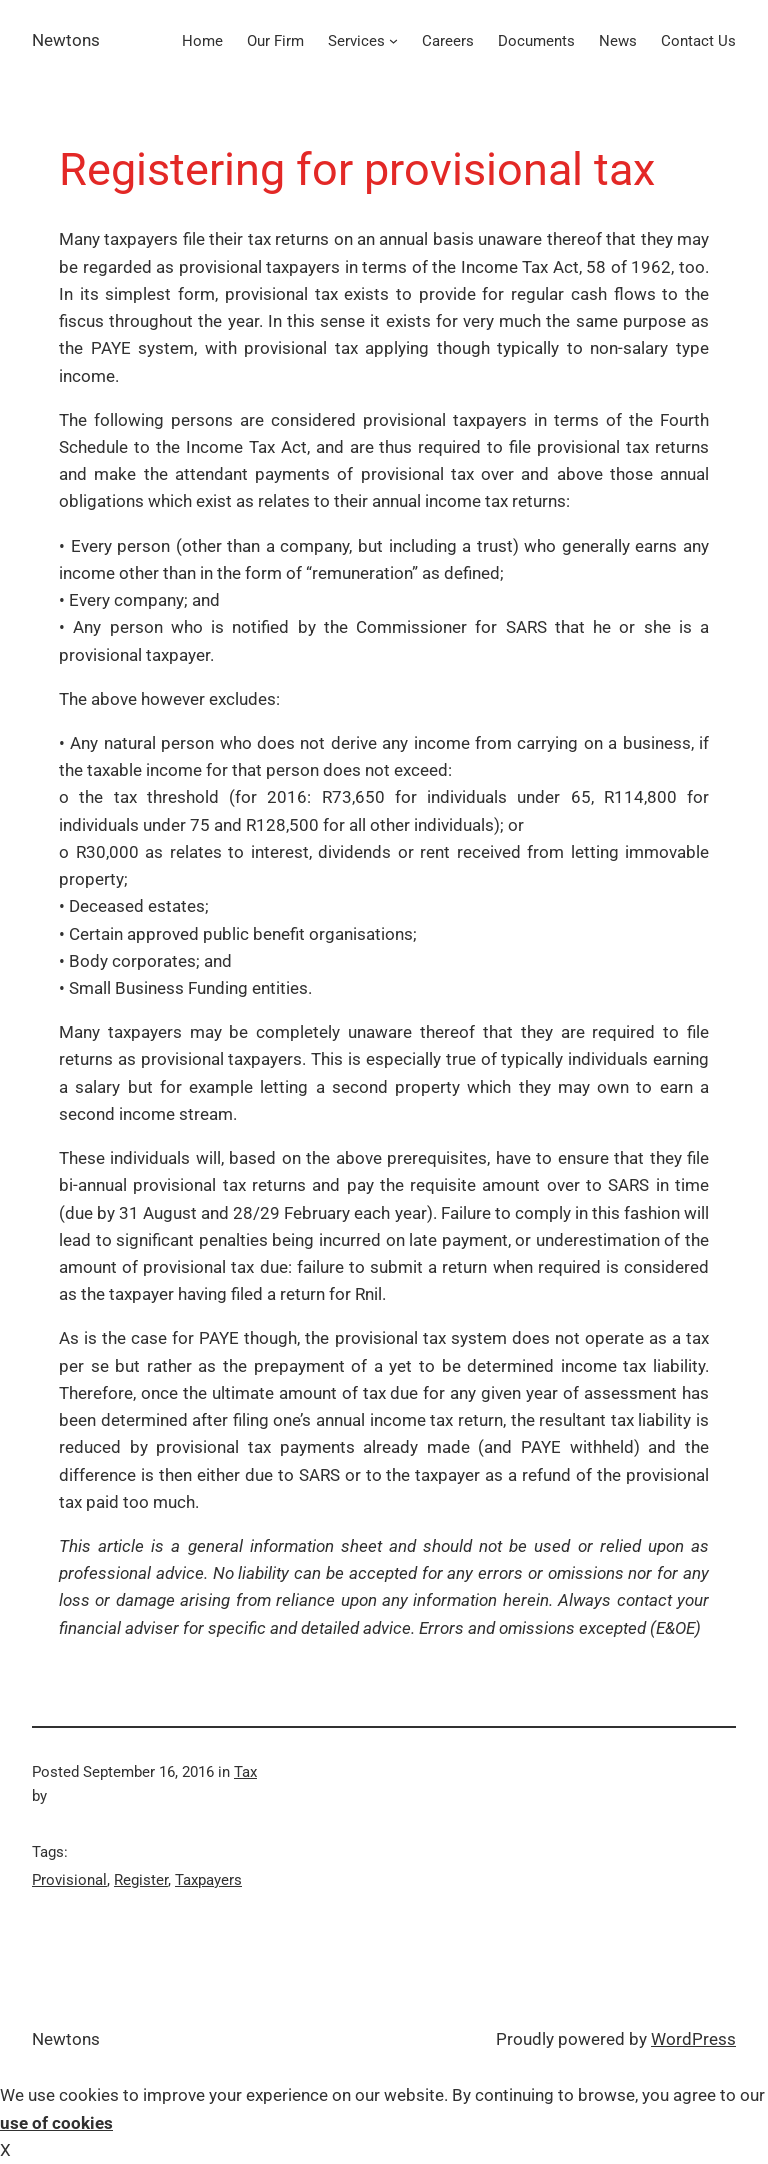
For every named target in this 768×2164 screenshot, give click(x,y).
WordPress (693, 2039)
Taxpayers (208, 1880)
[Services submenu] (393, 40)
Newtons (66, 40)
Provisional (69, 1880)
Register (141, 1880)
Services (356, 41)
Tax (245, 1772)
